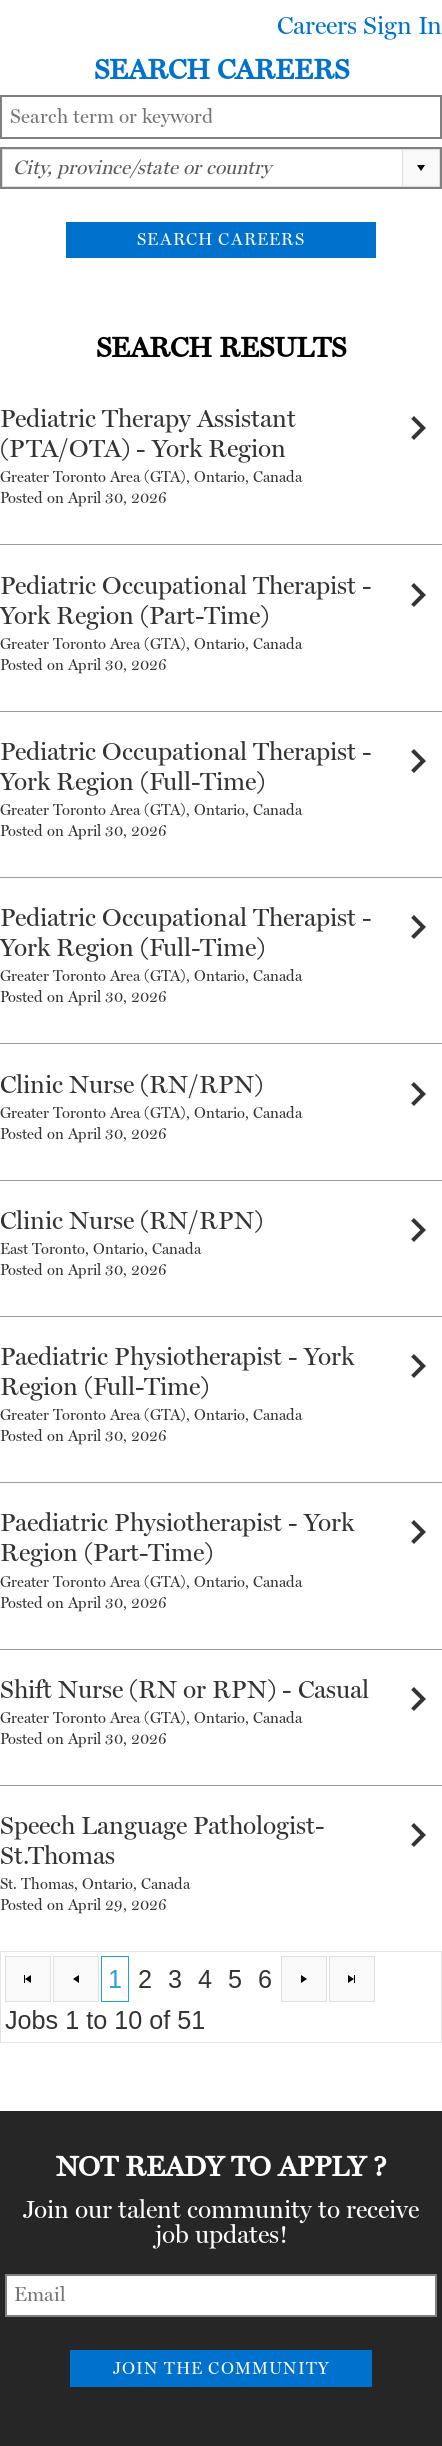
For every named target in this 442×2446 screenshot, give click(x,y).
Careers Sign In (359, 26)
